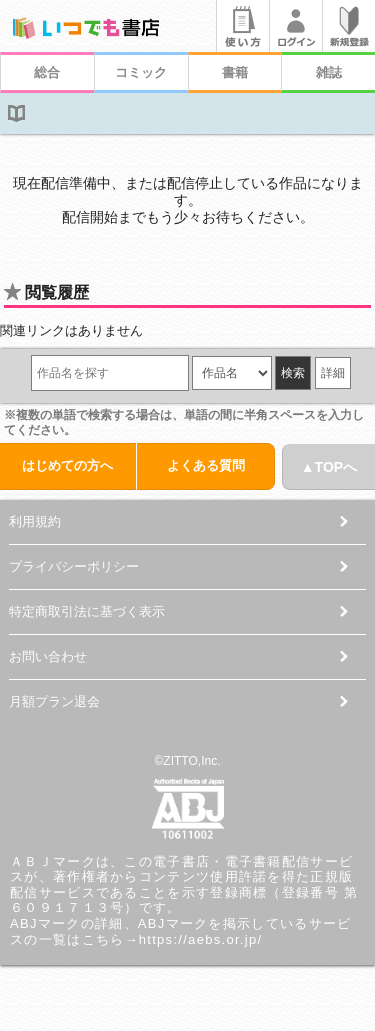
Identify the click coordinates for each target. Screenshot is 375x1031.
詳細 (333, 373)
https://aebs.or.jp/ (201, 939)
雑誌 (329, 72)
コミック (141, 72)
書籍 (235, 72)
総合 (47, 72)
